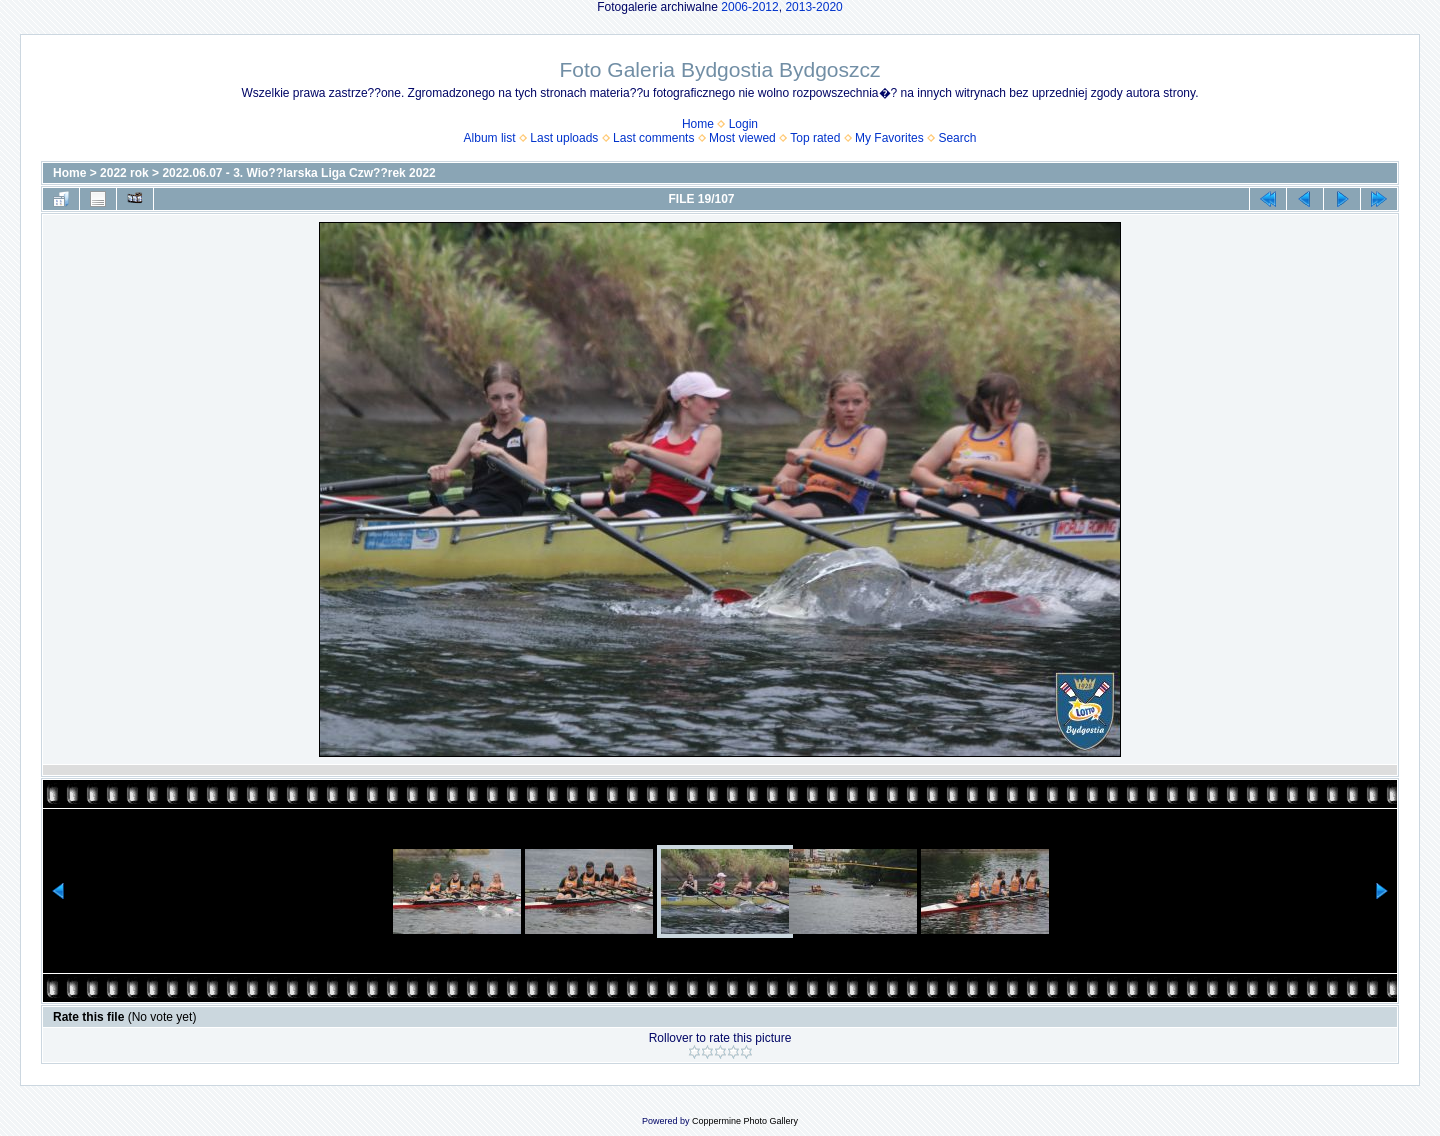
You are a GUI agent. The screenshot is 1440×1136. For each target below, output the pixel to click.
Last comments (653, 138)
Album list (490, 138)
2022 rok (124, 173)
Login (743, 124)
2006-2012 (749, 7)
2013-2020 (813, 7)
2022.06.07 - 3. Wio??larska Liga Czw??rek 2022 (298, 173)
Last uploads (564, 138)
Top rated (815, 138)
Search (957, 138)
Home (698, 124)
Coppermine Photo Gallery (745, 1121)
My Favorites (889, 138)
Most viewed (742, 138)
